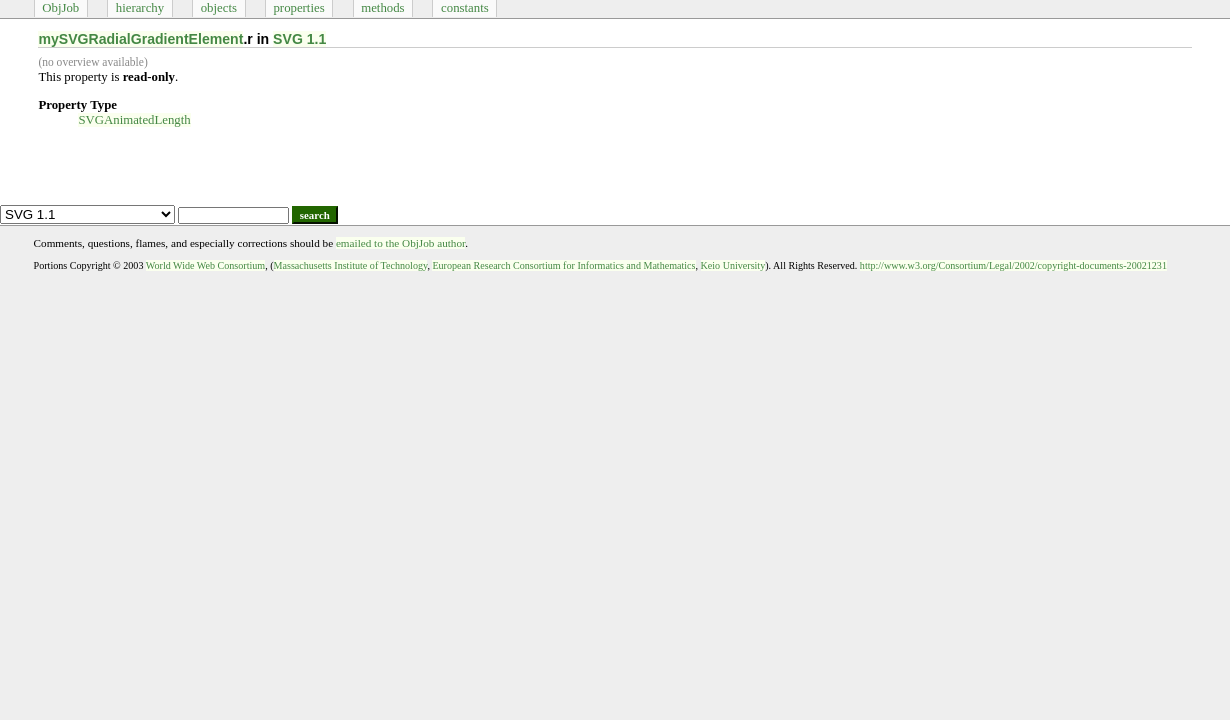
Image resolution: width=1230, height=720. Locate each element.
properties (298, 8)
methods (382, 8)
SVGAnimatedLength (134, 120)
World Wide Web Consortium (205, 265)
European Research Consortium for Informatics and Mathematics (563, 265)
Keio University (733, 265)
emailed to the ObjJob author (400, 243)
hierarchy (140, 8)
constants (465, 8)
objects (219, 8)
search (315, 215)
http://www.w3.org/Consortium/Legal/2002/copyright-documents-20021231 (1013, 265)
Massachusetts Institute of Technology (351, 265)
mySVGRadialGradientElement (140, 39)
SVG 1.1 (299, 39)
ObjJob (60, 8)
